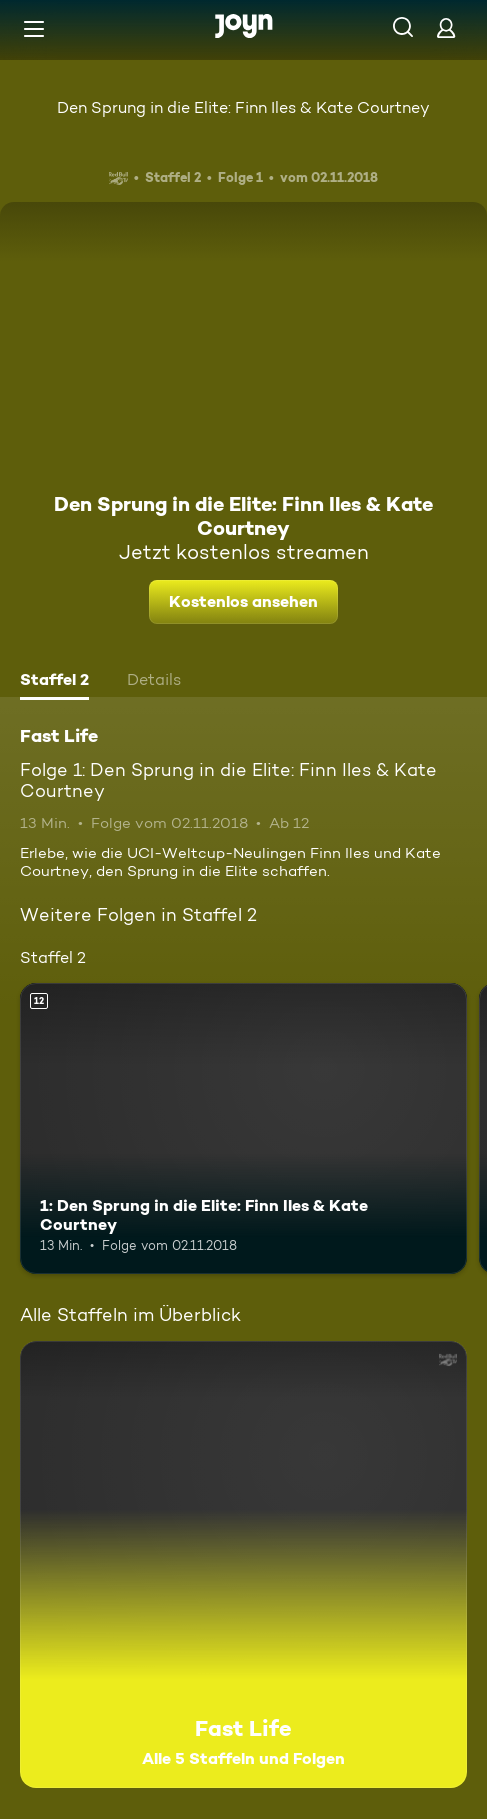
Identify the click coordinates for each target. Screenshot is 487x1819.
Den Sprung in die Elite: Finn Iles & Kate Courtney (243, 107)
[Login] (446, 27)
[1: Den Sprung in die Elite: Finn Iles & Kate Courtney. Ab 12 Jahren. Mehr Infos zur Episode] (243, 1128)
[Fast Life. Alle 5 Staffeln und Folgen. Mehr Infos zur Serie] (243, 1564)
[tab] (54, 682)
